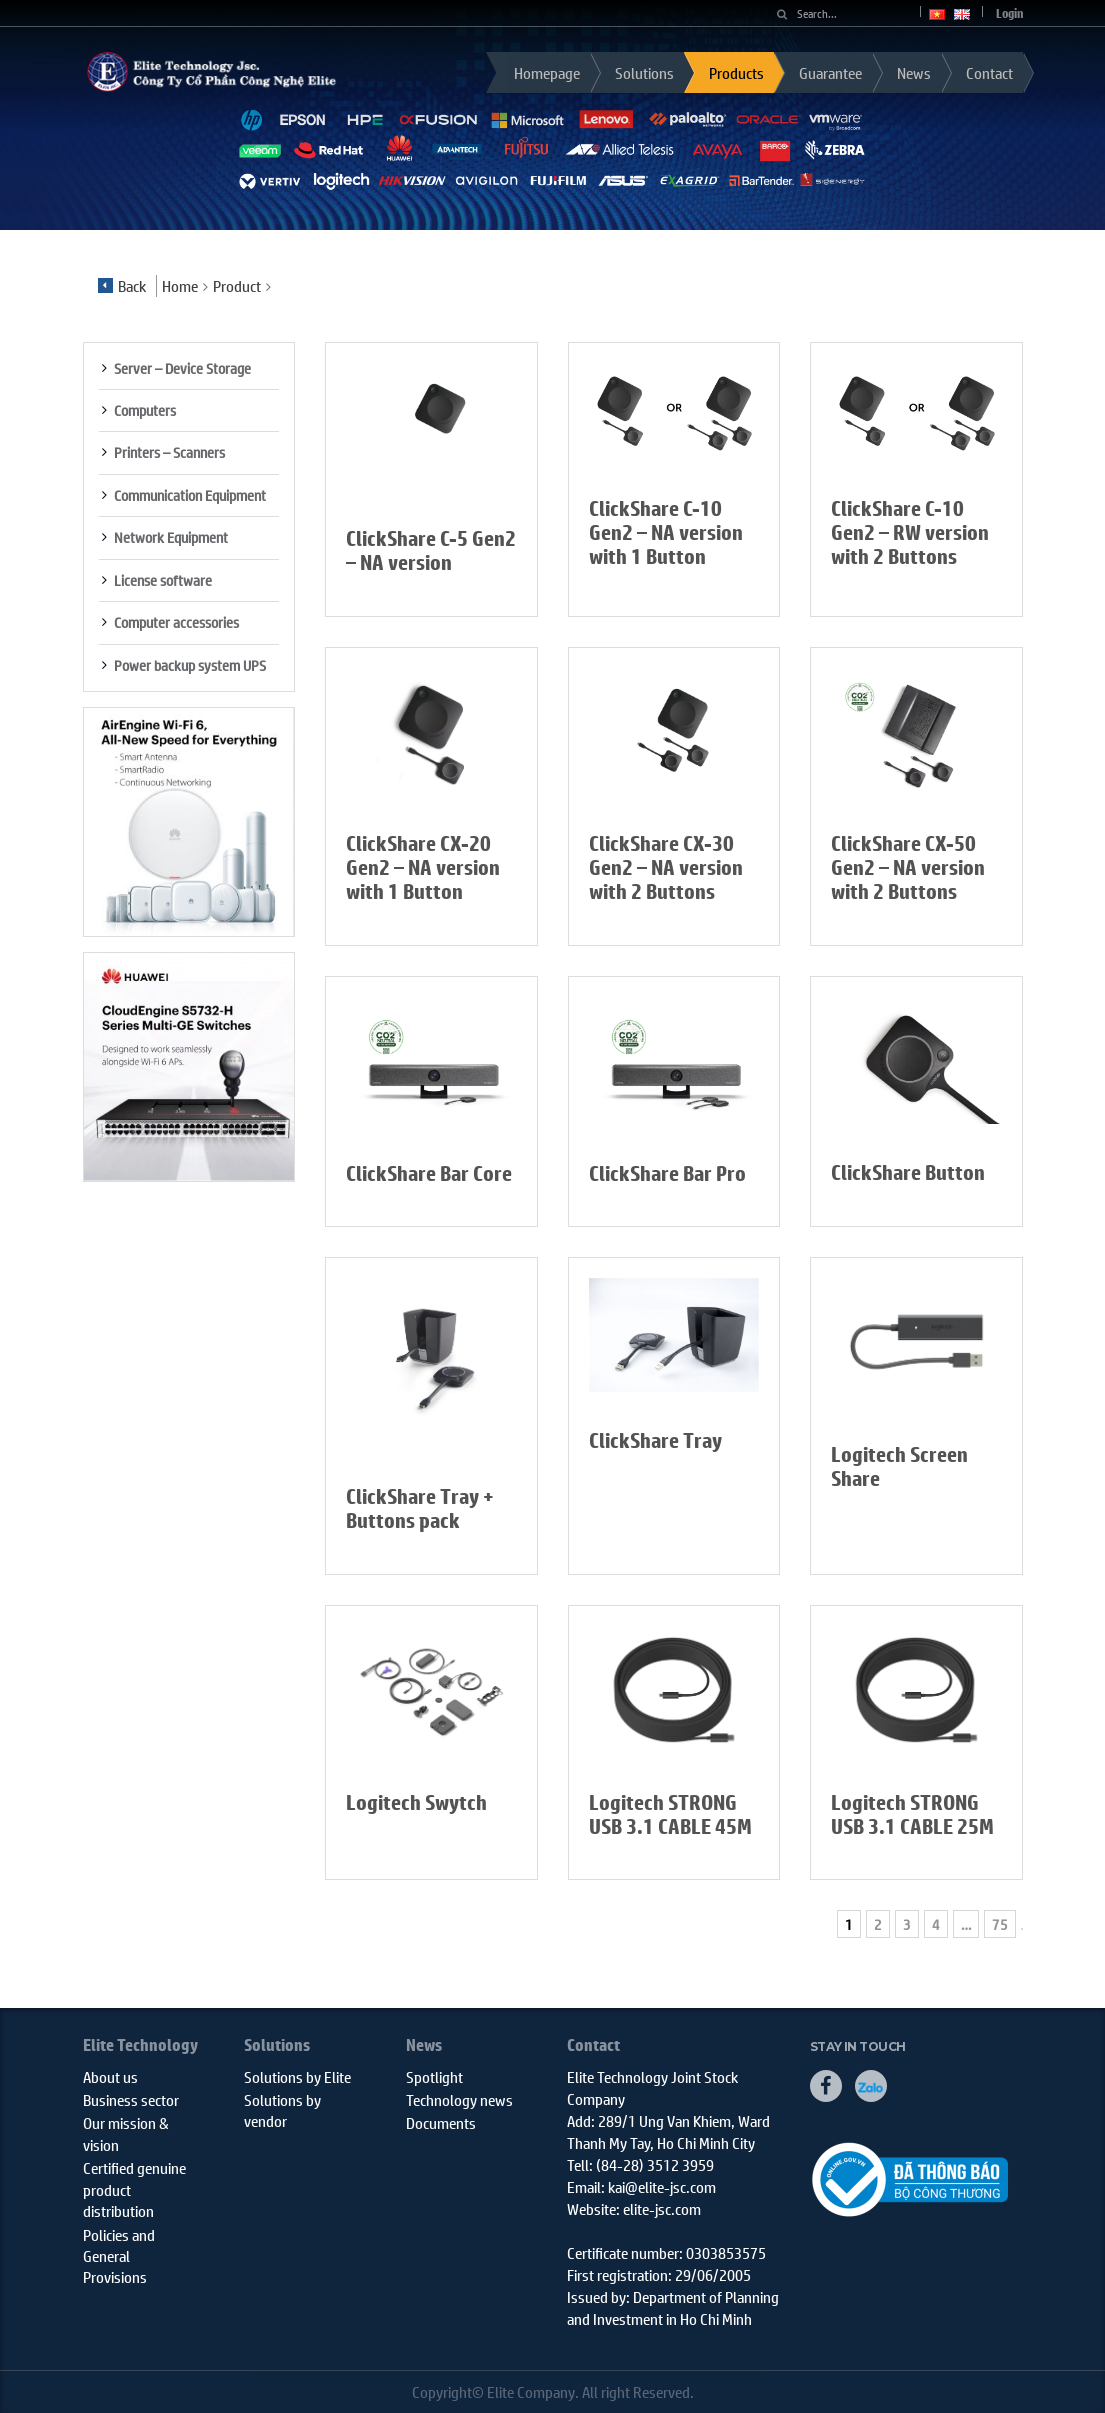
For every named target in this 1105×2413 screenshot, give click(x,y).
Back (122, 285)
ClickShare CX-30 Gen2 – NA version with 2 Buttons (666, 867)
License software (163, 580)
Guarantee (830, 72)
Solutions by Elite (297, 2076)
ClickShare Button (908, 1172)
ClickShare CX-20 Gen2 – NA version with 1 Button (423, 867)
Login (1009, 13)
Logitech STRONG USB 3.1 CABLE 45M (670, 1814)
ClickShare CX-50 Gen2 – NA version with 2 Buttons (908, 867)
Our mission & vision (126, 2133)
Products (736, 72)
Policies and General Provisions (119, 2256)
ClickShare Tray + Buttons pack (420, 1508)
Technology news (459, 2099)
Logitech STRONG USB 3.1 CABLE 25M (912, 1814)
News (914, 72)
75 (1000, 1924)
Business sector (131, 2099)
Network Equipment (171, 537)
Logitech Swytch (416, 1802)
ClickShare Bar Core (429, 1173)
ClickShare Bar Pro (667, 1173)
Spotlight (434, 2076)
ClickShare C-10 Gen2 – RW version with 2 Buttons (910, 532)
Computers (145, 410)
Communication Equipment (190, 495)
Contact (989, 72)
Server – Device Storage (182, 368)
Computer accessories (176, 622)
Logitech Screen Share (899, 1466)
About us (110, 2076)
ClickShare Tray (655, 1440)
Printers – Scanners (169, 452)
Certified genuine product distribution (134, 2189)
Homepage (547, 72)
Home (180, 285)
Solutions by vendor (282, 2110)
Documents (441, 2122)
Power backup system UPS (190, 665)
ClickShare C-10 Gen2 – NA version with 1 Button (666, 532)
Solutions (644, 72)
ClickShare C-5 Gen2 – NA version (431, 550)
